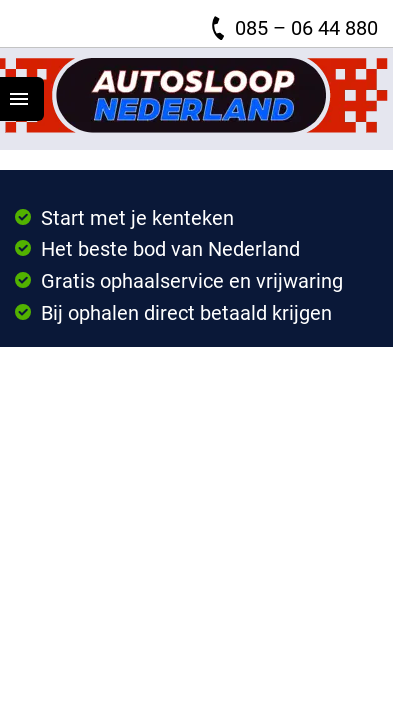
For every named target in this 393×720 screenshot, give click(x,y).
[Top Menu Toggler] (22, 99)
